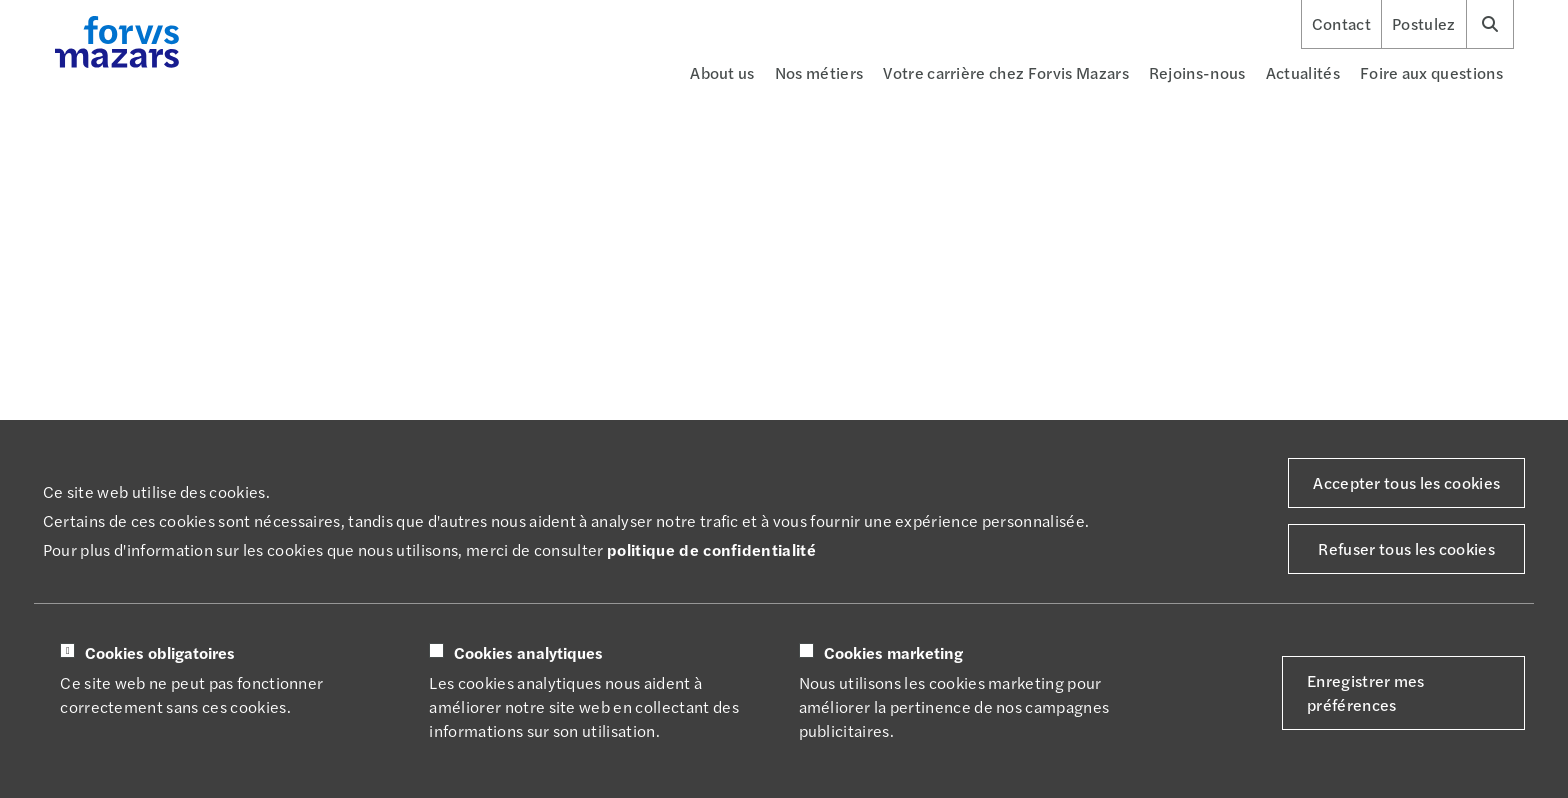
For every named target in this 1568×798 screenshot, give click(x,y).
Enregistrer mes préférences (1366, 692)
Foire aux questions (1431, 72)
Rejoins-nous (1197, 72)
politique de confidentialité (711, 549)
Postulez (1424, 24)
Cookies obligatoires (160, 653)
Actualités (1303, 72)
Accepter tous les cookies (1406, 482)
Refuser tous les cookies (1406, 548)
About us (722, 72)
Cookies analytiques (528, 653)
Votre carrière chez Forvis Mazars (1006, 72)
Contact (1341, 24)
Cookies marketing (893, 653)
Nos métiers (819, 72)
